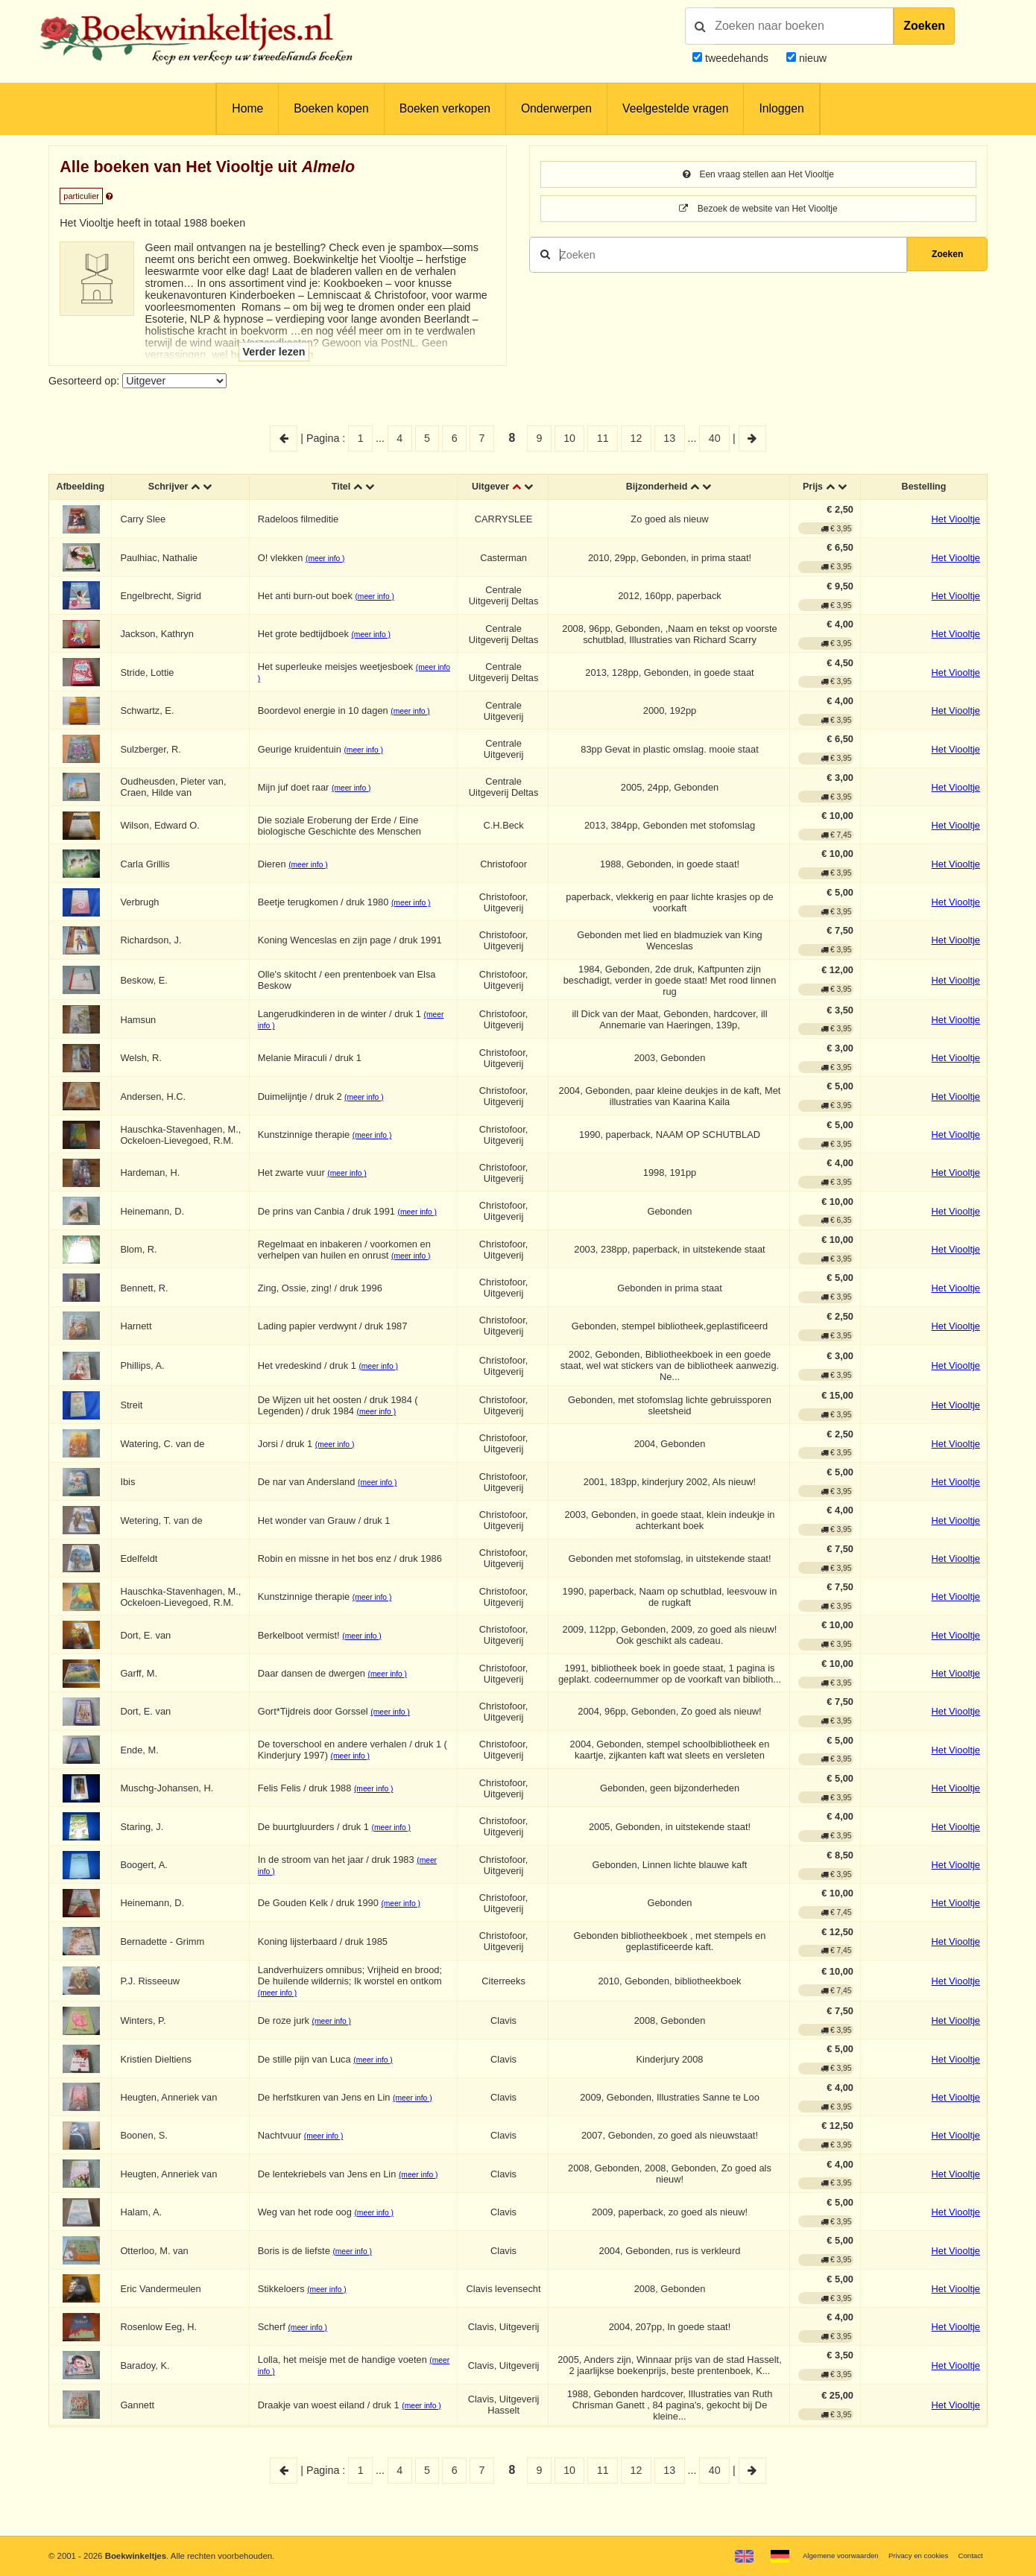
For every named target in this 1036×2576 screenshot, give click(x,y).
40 (715, 438)
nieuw (811, 58)
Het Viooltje (956, 522)
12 (636, 438)
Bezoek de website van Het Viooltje (758, 211)
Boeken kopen (331, 108)
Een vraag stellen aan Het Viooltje (758, 175)
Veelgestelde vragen (675, 108)
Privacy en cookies (908, 2555)
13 (669, 438)
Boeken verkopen (444, 108)
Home (247, 108)
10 (569, 438)
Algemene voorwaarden (817, 2555)
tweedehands (736, 58)
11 (603, 438)
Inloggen (781, 108)
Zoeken (924, 25)
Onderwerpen (556, 108)
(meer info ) (331, 561)
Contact (967, 2555)
